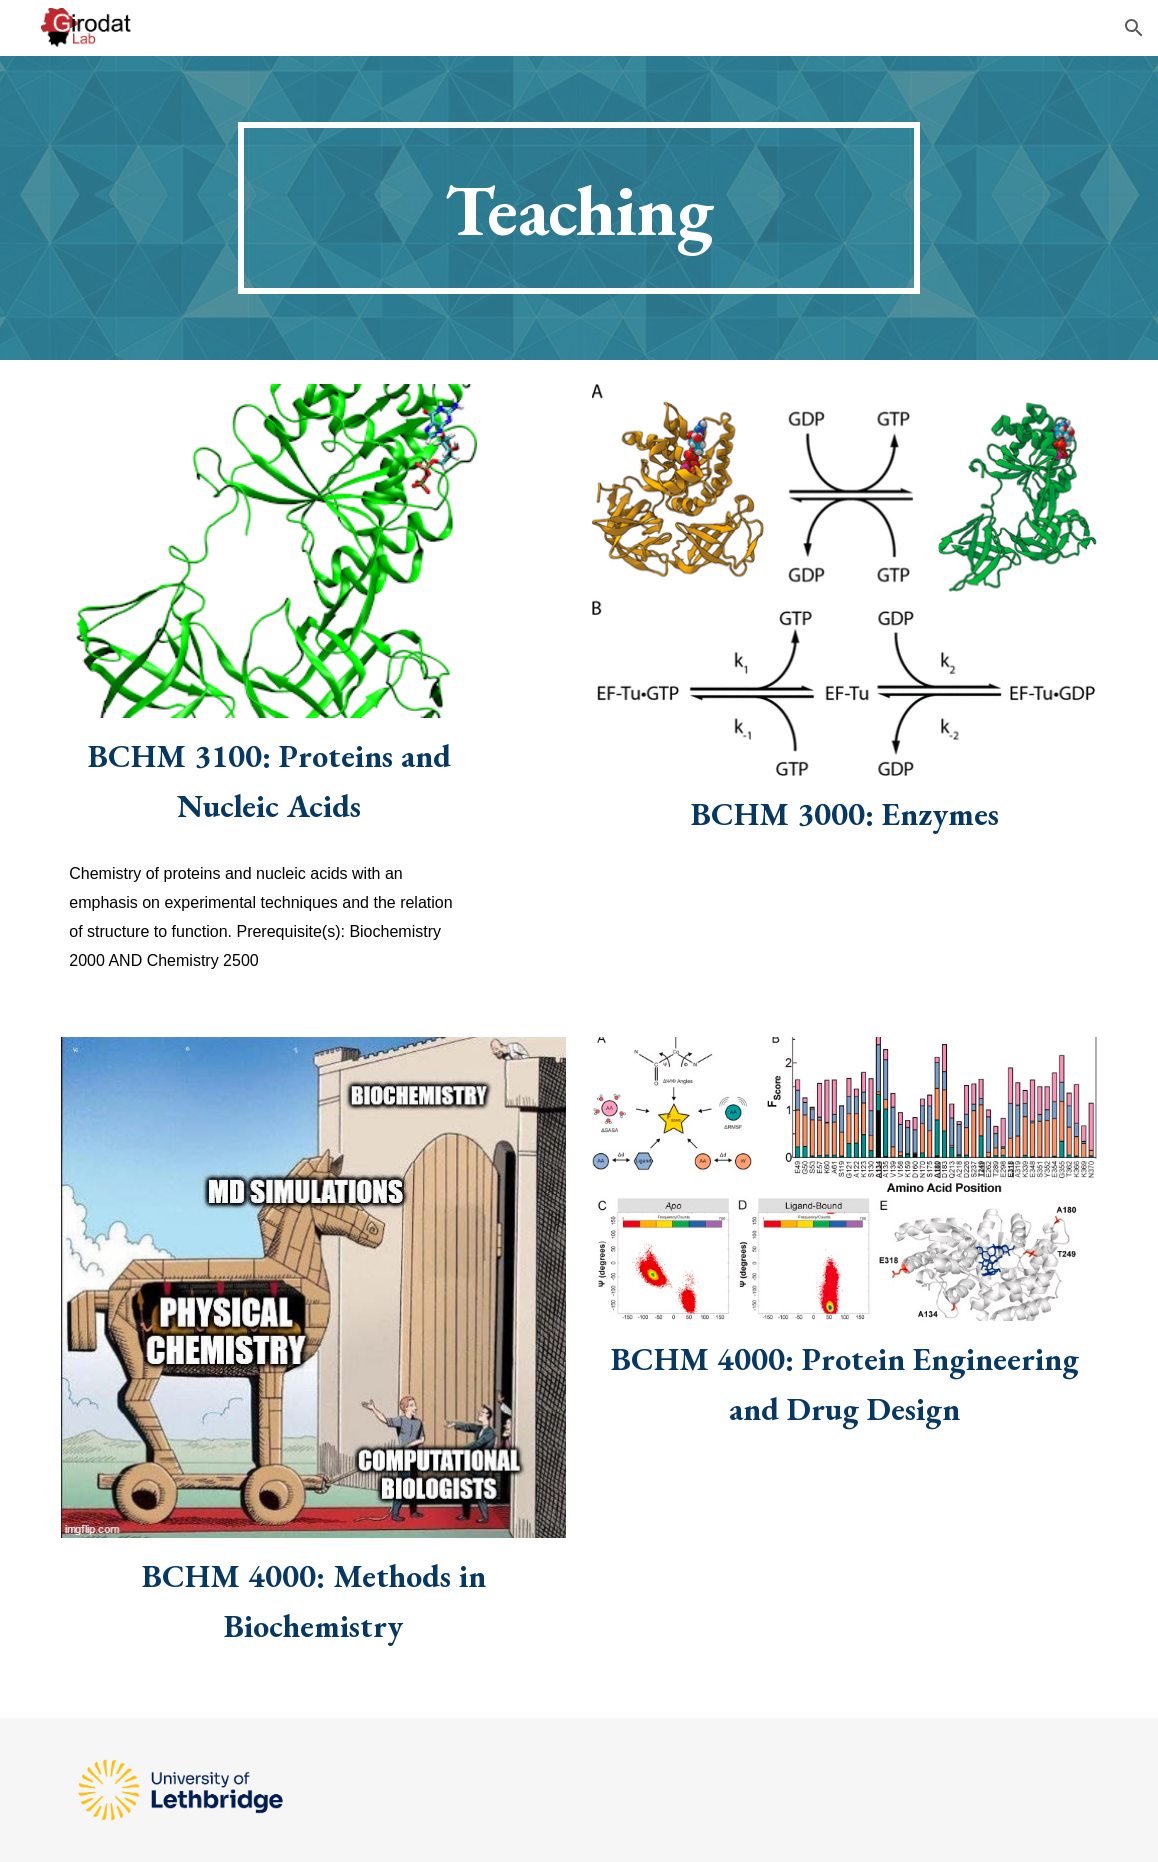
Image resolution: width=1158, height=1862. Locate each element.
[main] (578, 208)
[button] (1134, 28)
